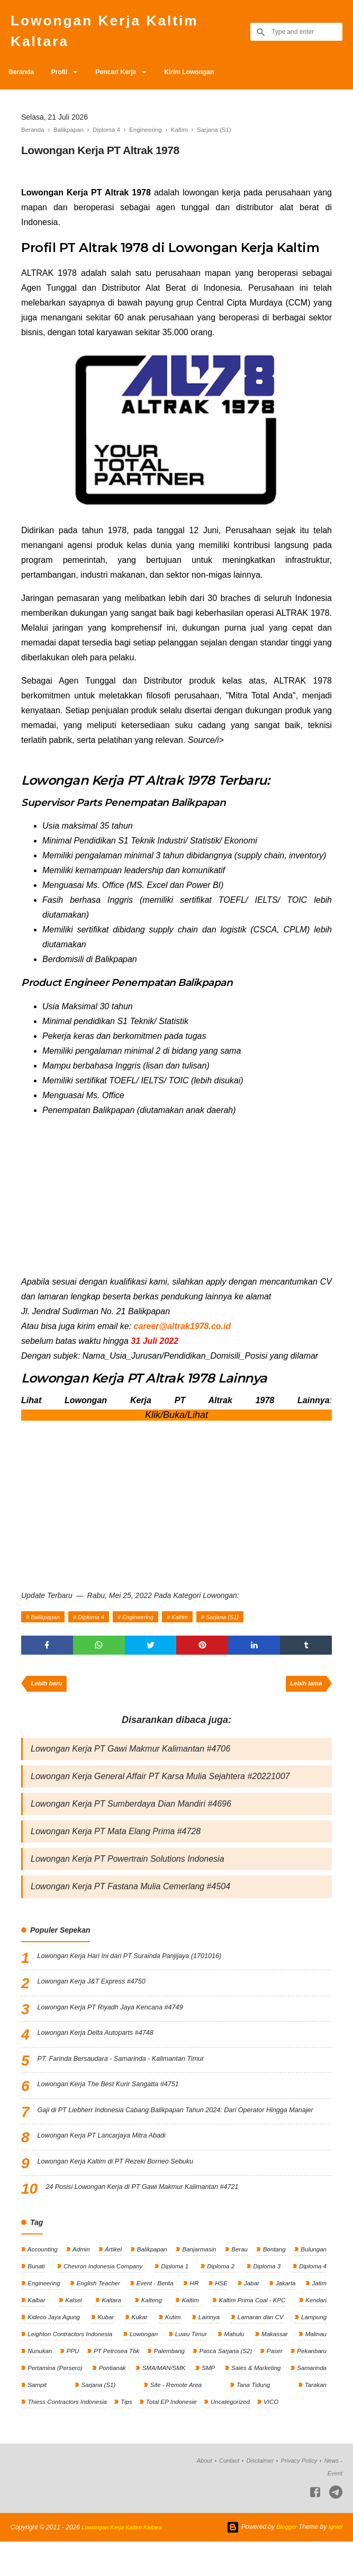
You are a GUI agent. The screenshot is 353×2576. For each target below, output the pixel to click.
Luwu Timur (192, 2364)
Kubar (106, 2346)
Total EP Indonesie (175, 2435)
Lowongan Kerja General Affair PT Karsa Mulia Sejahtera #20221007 (160, 1786)
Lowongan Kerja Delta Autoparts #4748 (102, 2048)
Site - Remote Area (200, 2417)
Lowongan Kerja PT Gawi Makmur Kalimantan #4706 (130, 1758)
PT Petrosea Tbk (132, 2381)
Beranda (23, 78)
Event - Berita (155, 2310)
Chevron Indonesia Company (103, 2293)
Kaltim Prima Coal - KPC (250, 2328)
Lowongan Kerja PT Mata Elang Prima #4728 (116, 1843)
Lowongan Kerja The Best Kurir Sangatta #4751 (116, 2099)
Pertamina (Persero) (100, 2399)
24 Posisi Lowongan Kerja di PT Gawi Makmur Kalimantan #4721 (153, 2214)
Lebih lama (304, 1692)
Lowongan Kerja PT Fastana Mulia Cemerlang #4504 (130, 1901)
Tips (129, 2435)
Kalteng (149, 2328)
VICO (278, 2435)
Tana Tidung (265, 2417)
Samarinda (42, 2417)
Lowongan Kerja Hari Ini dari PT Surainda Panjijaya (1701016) (140, 1971)
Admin (80, 2275)
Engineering (147, 1622)
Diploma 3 (266, 2293)
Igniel (334, 2561)
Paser (317, 2381)
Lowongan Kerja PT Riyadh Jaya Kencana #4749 (119, 2022)
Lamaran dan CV (259, 2346)
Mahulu (234, 2364)
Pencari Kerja (126, 78)
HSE (221, 2310)
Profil (65, 78)
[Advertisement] (176, 1206)
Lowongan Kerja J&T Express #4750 (98, 1996)
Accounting (42, 2275)
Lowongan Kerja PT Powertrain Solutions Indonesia (127, 1872)
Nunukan (39, 2381)
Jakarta (285, 2310)
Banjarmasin (198, 2275)
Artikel (112, 2275)
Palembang (194, 2381)
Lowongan (145, 2364)
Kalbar (36, 2328)
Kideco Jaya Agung (54, 2346)
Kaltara (110, 2328)
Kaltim (192, 1622)
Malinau (315, 2364)
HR (195, 2310)
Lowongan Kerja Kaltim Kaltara (115, 34)
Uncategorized (236, 2435)
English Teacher (98, 2310)
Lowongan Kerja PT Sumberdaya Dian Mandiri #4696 (131, 1815)
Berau (238, 2275)
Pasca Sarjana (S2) (259, 2381)
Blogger (284, 2561)
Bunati (36, 2293)
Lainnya (207, 2346)
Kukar (139, 2346)
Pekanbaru (42, 2399)
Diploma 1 (175, 2293)
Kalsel (72, 2328)
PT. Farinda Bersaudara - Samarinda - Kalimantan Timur (130, 2074)
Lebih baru (48, 1692)
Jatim (318, 2310)
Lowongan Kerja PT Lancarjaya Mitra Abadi (109, 2162)
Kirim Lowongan (204, 78)
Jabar (251, 2310)
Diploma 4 (97, 1622)
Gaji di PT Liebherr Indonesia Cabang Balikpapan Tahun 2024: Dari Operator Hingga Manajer (185, 2132)
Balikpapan (47, 1622)
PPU (80, 2381)
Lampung (312, 2346)
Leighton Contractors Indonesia (71, 2364)
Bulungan (312, 2275)
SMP (252, 2399)
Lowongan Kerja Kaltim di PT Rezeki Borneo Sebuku (124, 2188)
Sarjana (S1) (238, 1622)
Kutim (172, 2346)
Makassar (273, 2364)
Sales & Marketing (300, 2399)
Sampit (87, 2417)
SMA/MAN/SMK (208, 2399)
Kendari (315, 2328)
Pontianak (158, 2399)
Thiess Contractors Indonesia (68, 2435)
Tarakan (314, 2417)
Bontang (273, 2275)
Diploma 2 (220, 2293)
